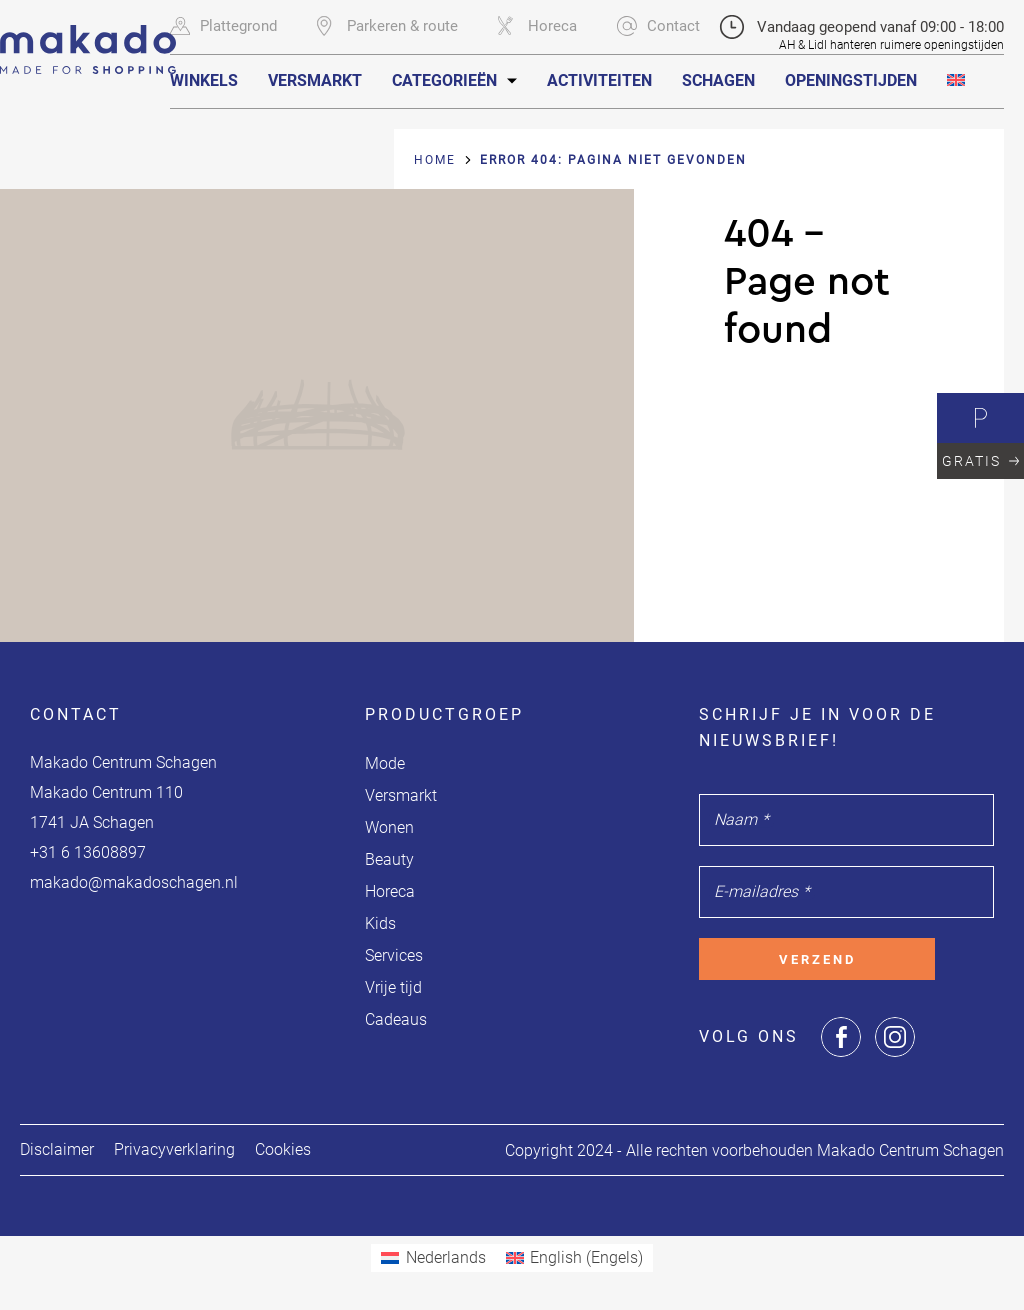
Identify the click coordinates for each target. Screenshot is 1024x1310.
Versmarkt (315, 80)
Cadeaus (396, 1019)
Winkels (204, 80)
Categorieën (444, 80)
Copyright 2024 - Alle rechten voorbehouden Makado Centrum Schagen (754, 1150)
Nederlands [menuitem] (446, 1257)
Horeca (537, 26)
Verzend (817, 959)
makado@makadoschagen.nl (134, 882)
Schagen (718, 80)
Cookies (283, 1149)
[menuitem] (956, 80)
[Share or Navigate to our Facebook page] (841, 1037)
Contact (658, 26)
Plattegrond (223, 26)
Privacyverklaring (174, 1149)
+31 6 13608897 (88, 852)
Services (394, 955)
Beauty (389, 859)
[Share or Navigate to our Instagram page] (895, 1037)
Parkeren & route (387, 26)
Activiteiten (599, 80)
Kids (380, 923)
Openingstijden (851, 80)
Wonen (389, 827)
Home (435, 160)
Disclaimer (57, 1149)
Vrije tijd (393, 987)
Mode (385, 763)
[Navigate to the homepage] (88, 37)
